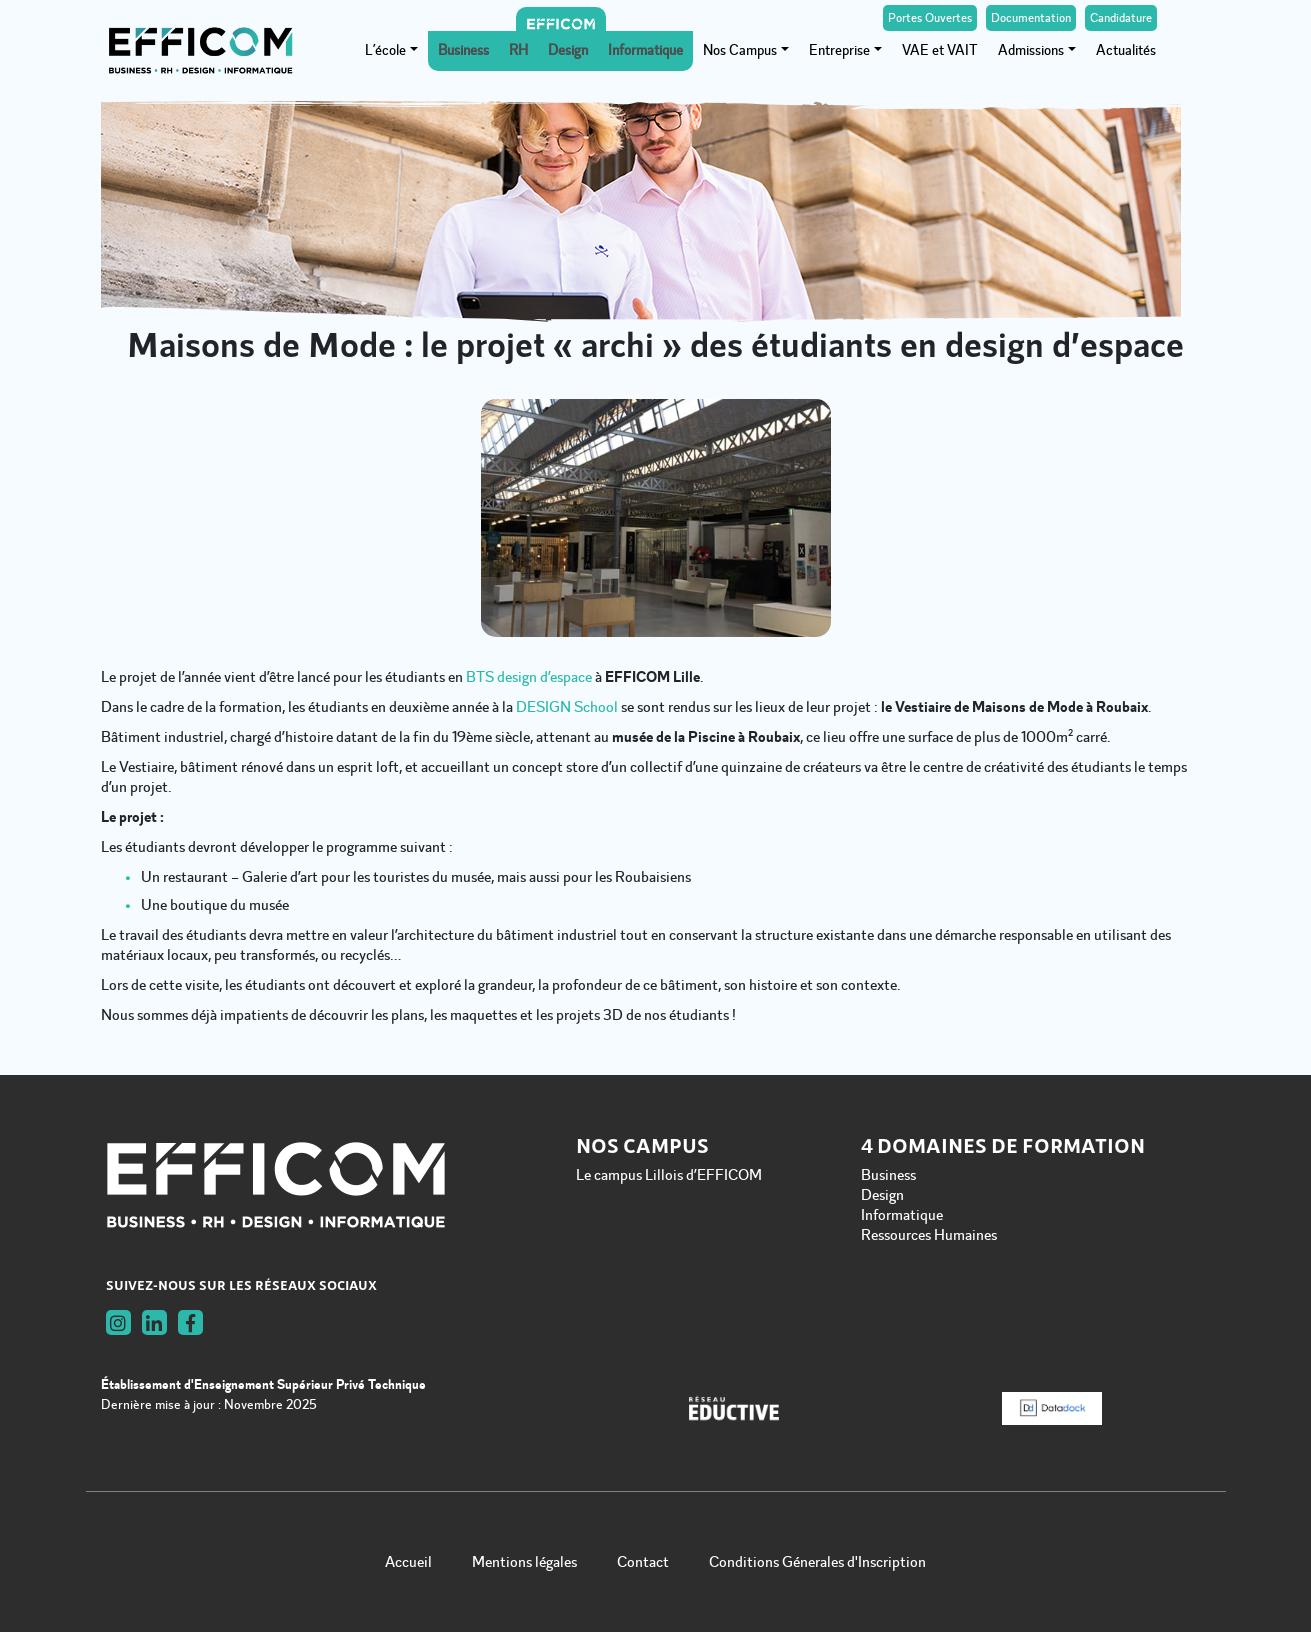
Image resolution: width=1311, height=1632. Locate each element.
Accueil (408, 1562)
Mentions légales (524, 1562)
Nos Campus (740, 50)
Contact (643, 1562)
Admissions (1031, 50)
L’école (385, 50)
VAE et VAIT (940, 50)
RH (518, 50)
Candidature (1121, 18)
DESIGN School (567, 707)
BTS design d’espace (529, 677)
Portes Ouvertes (930, 18)
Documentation (1031, 18)
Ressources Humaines (929, 1235)
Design (568, 50)
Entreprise (839, 50)
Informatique (645, 50)
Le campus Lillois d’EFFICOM (669, 1175)
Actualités (1126, 50)
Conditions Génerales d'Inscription (817, 1562)
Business (463, 50)
